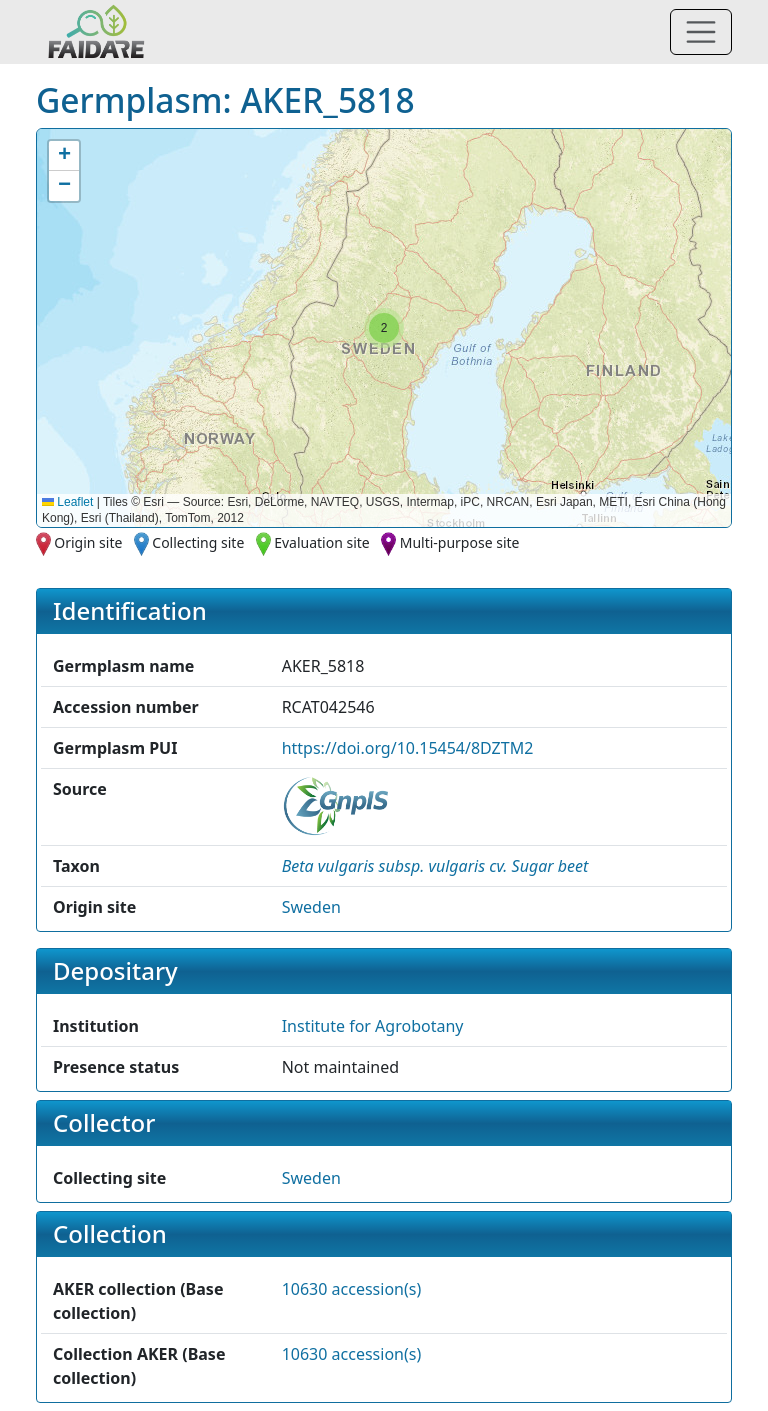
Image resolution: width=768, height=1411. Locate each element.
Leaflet (67, 502)
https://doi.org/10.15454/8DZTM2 (408, 748)
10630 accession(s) (352, 1289)
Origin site (88, 542)
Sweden (311, 907)
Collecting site (198, 542)
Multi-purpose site (460, 542)
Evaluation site (322, 542)
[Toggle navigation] (701, 32)
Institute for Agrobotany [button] (373, 1026)
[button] (384, 328)
